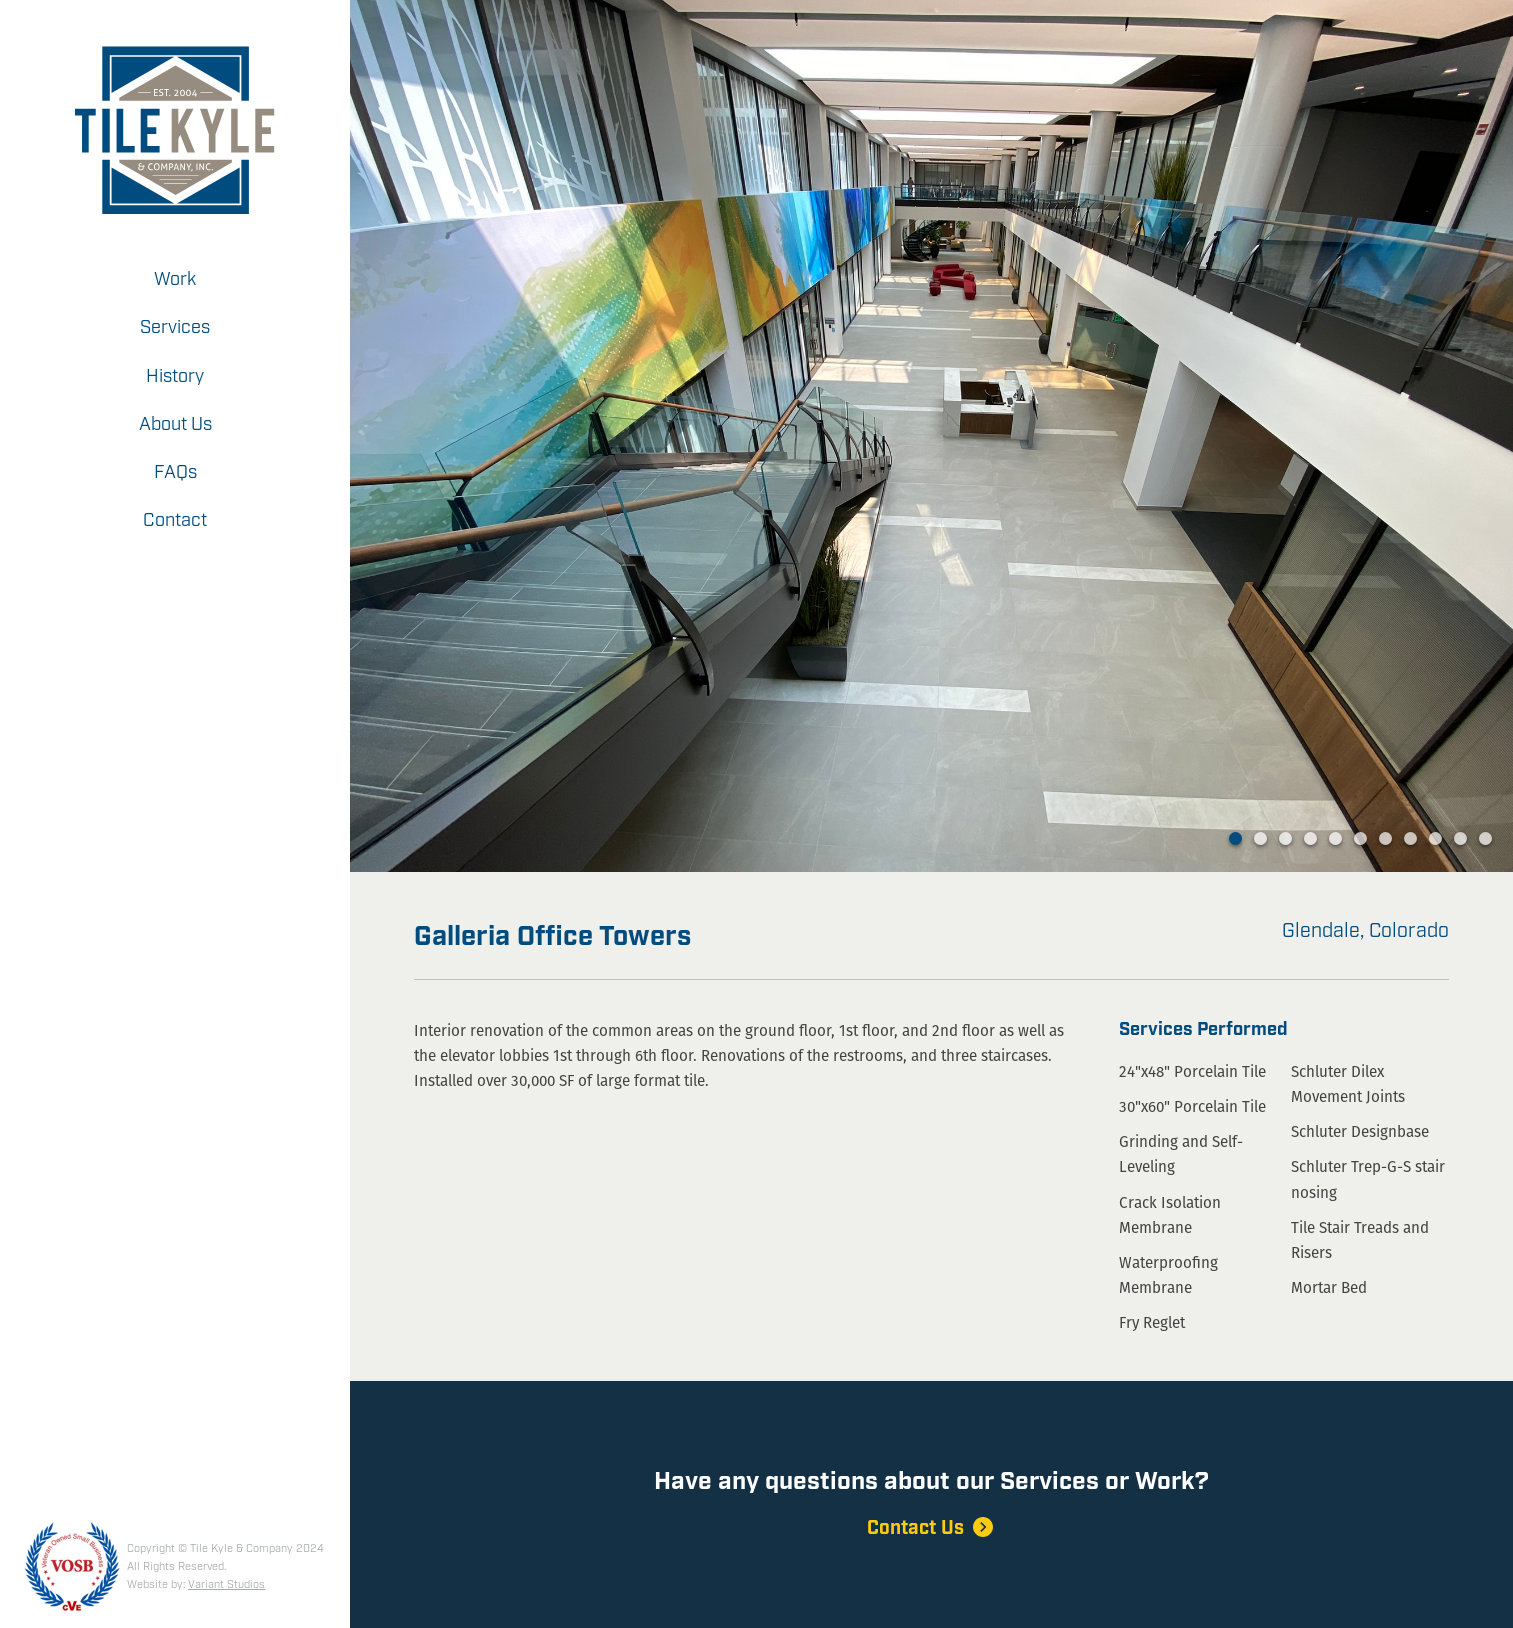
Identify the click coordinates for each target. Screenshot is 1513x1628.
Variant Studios (226, 1585)
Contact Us (932, 1528)
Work (175, 280)
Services (175, 328)
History (175, 377)
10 (1460, 838)
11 (1485, 838)
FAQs (175, 473)
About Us (175, 425)
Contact (175, 521)
